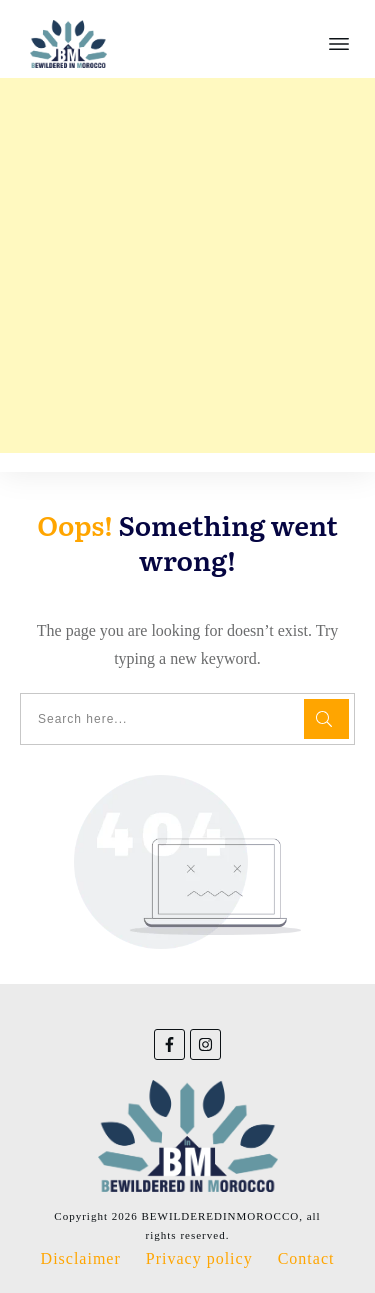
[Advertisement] (187, 265)
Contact (306, 1258)
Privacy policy (199, 1258)
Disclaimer (81, 1258)
